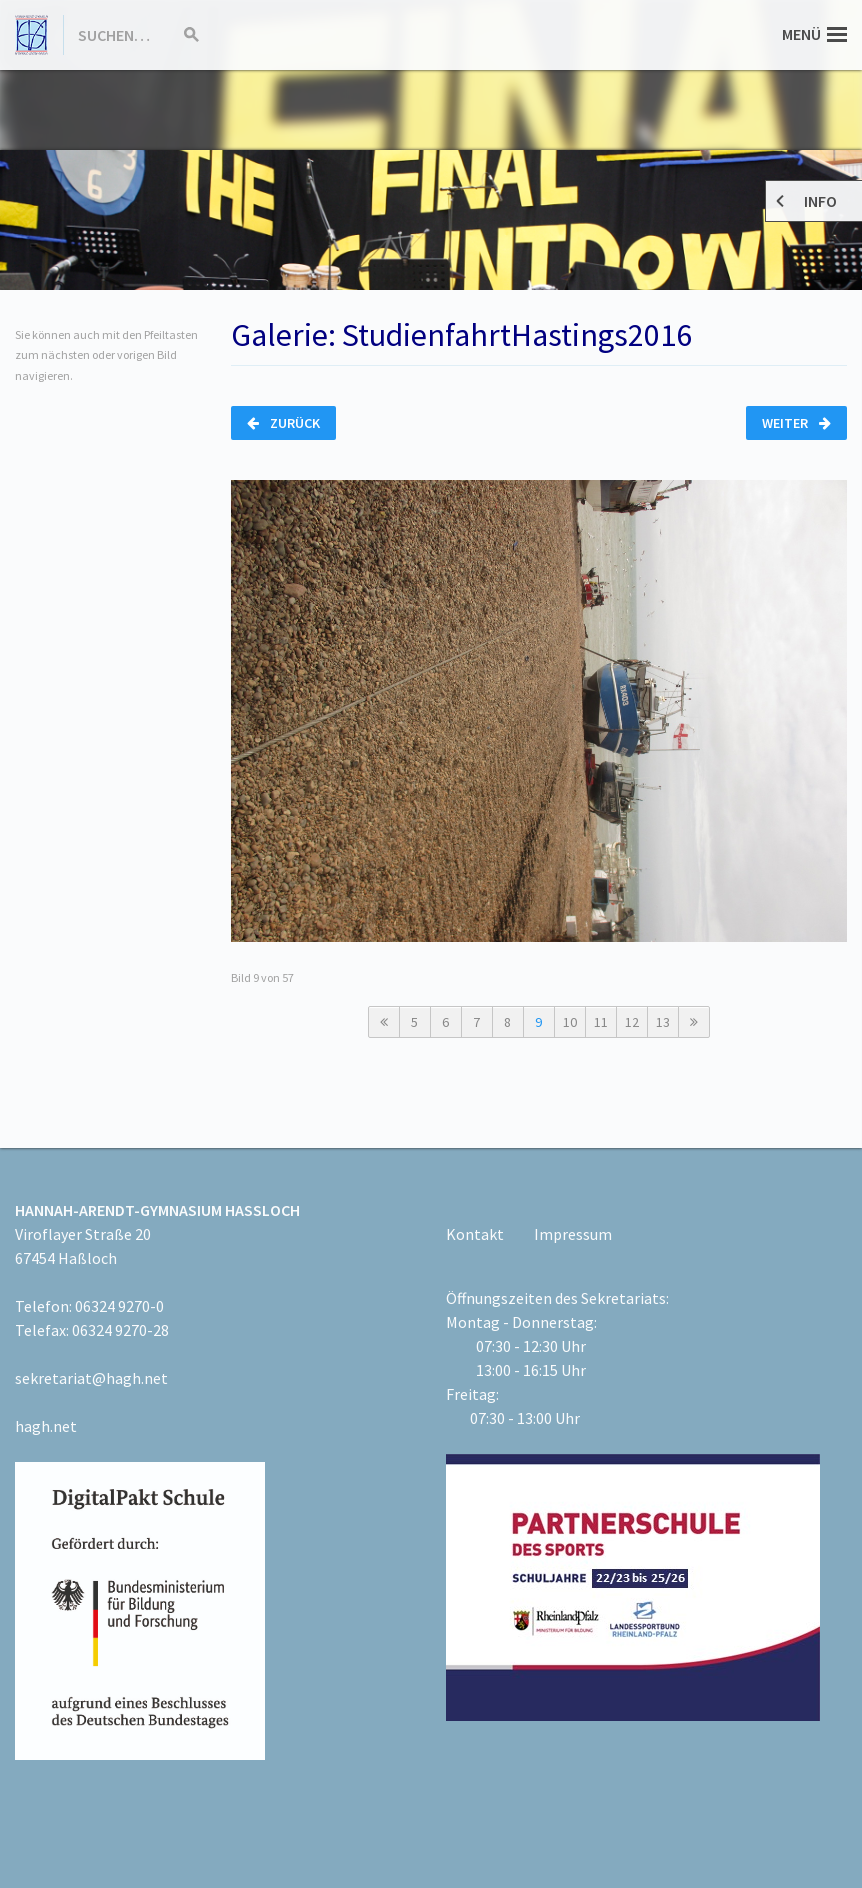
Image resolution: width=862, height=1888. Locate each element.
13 (663, 1022)
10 (570, 1022)
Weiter (796, 423)
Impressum (573, 1234)
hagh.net (46, 1426)
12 (632, 1022)
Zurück (283, 423)
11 (601, 1022)
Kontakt (475, 1234)
